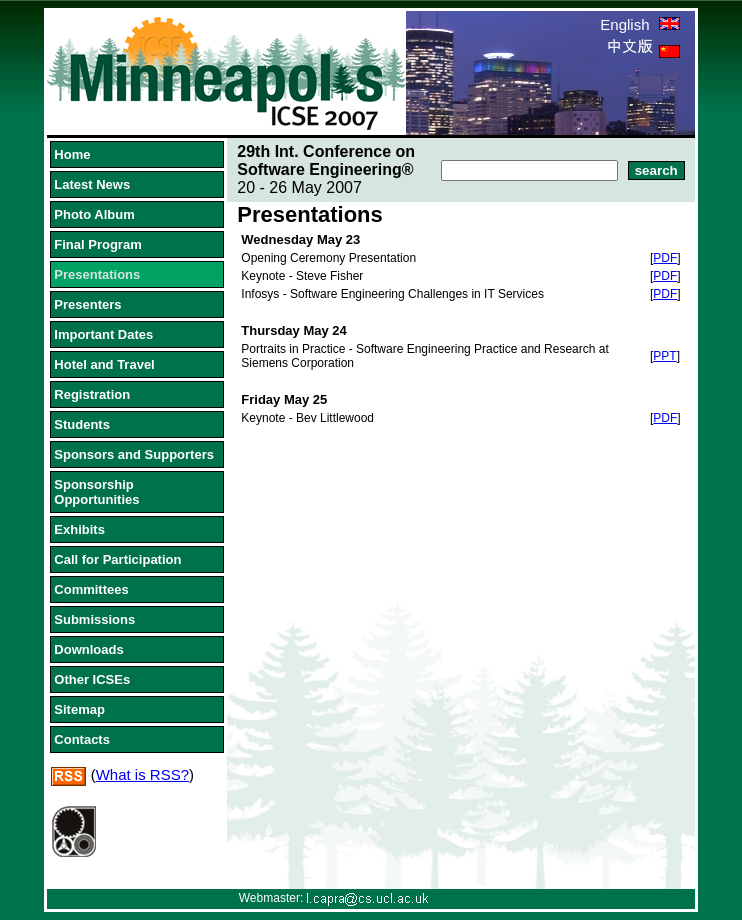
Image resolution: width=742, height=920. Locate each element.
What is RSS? (142, 774)
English (639, 24)
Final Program (97, 244)
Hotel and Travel (104, 364)
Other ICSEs (92, 679)
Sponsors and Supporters (134, 454)
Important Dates (103, 334)
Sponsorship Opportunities (96, 492)
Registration (92, 394)
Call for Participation (117, 559)
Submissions (94, 619)
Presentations (97, 274)
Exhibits (79, 529)
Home (72, 154)
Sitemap (79, 709)
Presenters (87, 304)
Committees (91, 589)
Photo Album (94, 214)
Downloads (88, 649)
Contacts (82, 739)
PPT (664, 356)
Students (82, 424)
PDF (665, 258)
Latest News (92, 184)
